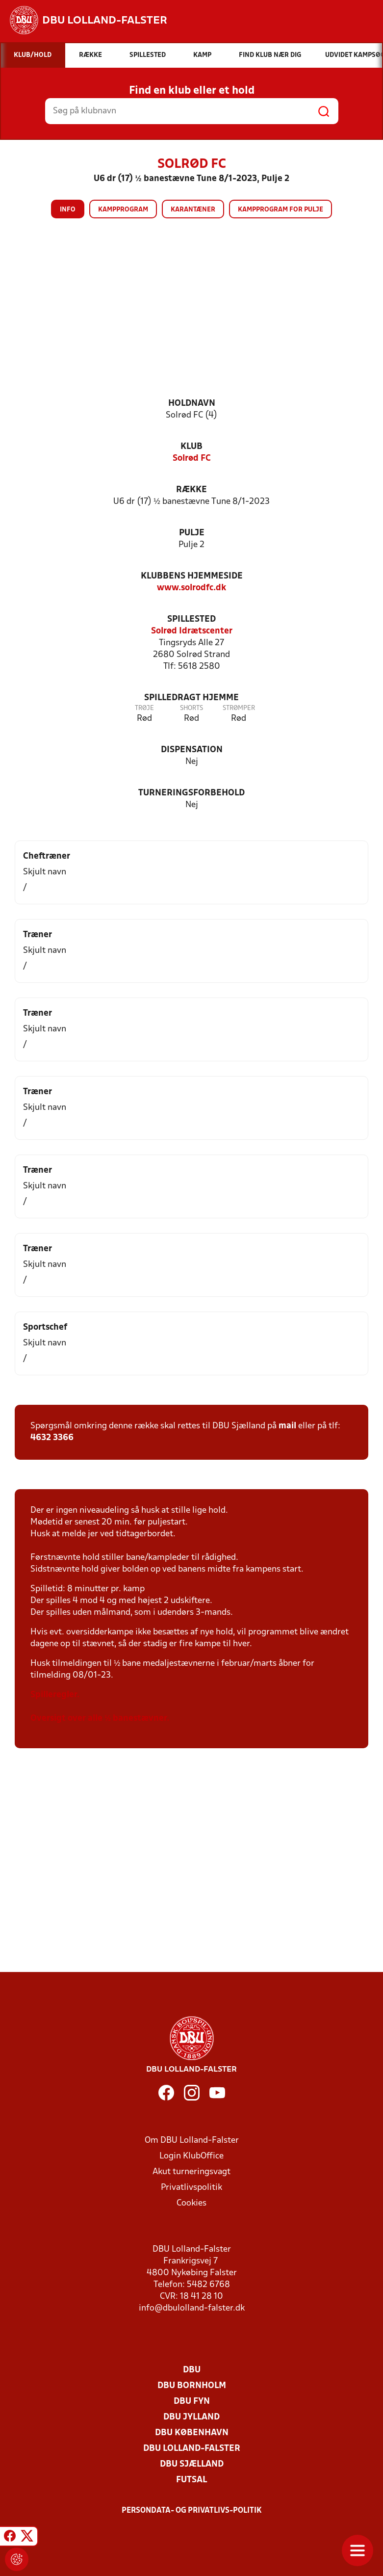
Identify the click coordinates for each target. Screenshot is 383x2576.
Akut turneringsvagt (191, 2172)
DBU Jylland (191, 2417)
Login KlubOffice (191, 2156)
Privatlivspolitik (191, 2187)
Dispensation (192, 750)
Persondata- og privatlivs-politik (192, 2510)
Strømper (239, 708)
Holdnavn (191, 403)
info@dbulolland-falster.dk (192, 2308)
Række (191, 490)
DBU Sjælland (192, 2464)
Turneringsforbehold (191, 793)
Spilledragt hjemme (191, 698)
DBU (192, 2370)
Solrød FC (192, 458)
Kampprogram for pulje (280, 210)
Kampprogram (123, 210)
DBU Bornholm (191, 2386)
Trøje (144, 708)
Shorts (191, 708)
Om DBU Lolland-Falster (192, 2140)
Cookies (191, 2203)
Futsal (191, 2480)
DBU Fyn (192, 2401)
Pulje (191, 533)
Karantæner (193, 210)
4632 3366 (52, 1438)
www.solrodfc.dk (191, 588)
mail (287, 1426)
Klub (191, 447)
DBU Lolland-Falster (191, 2449)
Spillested (191, 619)
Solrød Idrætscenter (191, 631)
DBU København (192, 2433)
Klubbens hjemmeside (192, 576)
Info (68, 210)
